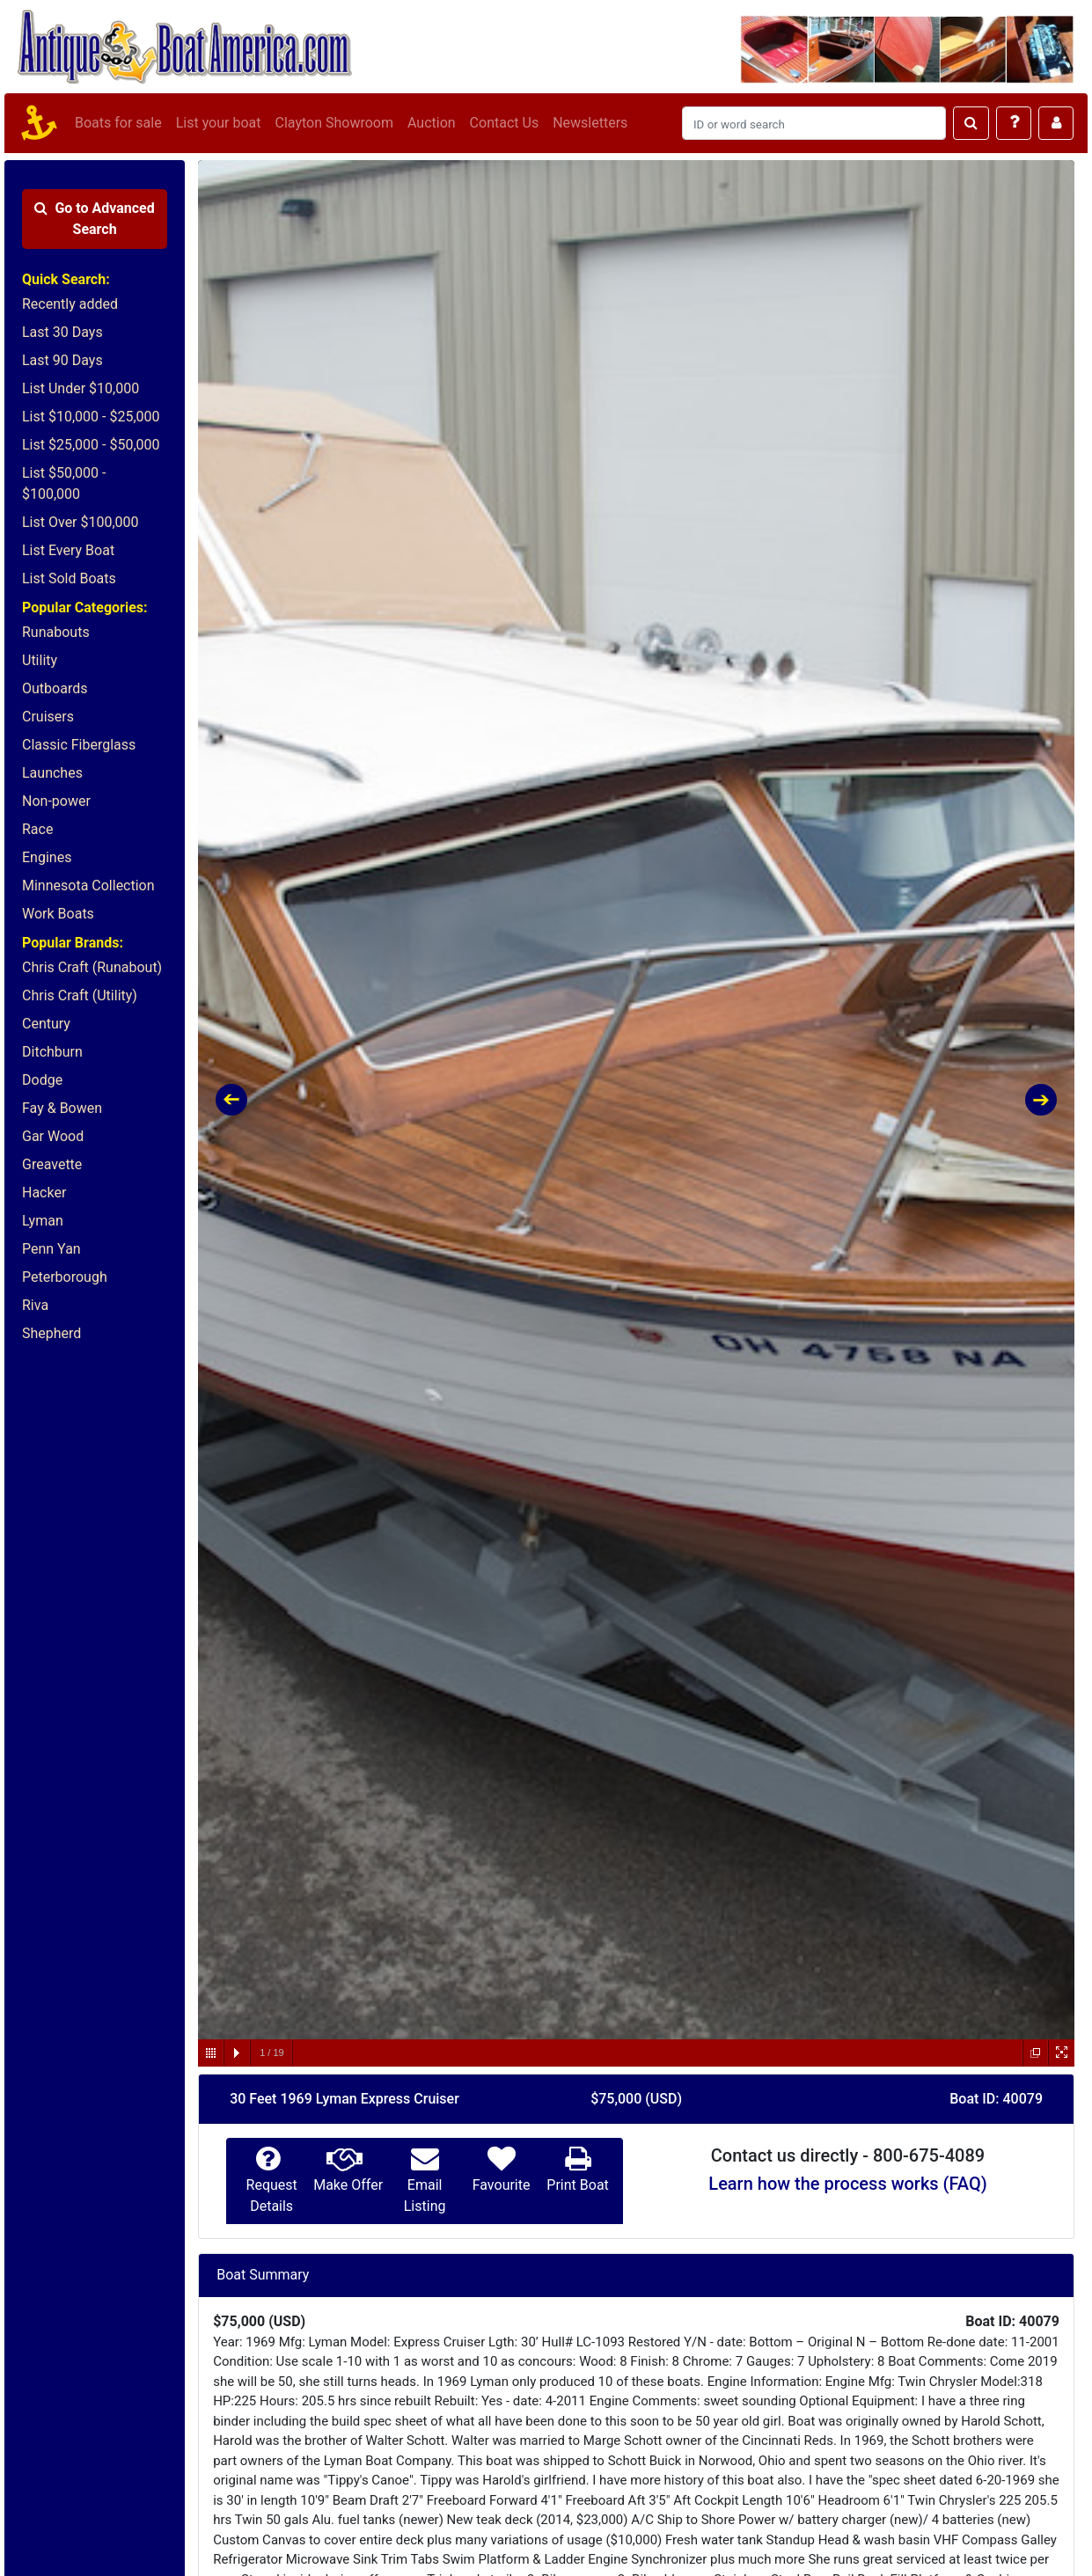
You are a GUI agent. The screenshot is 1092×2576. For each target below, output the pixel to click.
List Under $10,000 (80, 388)
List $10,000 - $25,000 (91, 416)
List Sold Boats (69, 578)
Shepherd (51, 1333)
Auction (431, 122)
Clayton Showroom (333, 122)
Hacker (44, 1192)
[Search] (814, 123)
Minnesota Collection (88, 885)
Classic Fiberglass (79, 744)
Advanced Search (94, 219)
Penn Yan (51, 1248)
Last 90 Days (62, 360)
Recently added (70, 304)
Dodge (42, 1080)
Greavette (52, 1164)
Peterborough (64, 1277)
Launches (52, 773)
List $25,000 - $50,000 (91, 444)
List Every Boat (68, 550)
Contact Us (504, 122)
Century (46, 1023)
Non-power (56, 801)
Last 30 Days (62, 332)
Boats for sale (118, 122)
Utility (39, 660)
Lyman (42, 1220)
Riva (35, 1305)
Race (37, 829)
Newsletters (590, 122)
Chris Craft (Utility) (79, 995)
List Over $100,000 (80, 522)
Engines (46, 857)
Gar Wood (53, 1136)
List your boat (218, 122)
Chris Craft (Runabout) (92, 967)
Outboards (54, 688)
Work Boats (58, 913)
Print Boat (577, 2185)
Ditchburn (52, 1051)
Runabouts (56, 632)
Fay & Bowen (62, 1108)
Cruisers (48, 716)
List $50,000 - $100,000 (64, 483)
